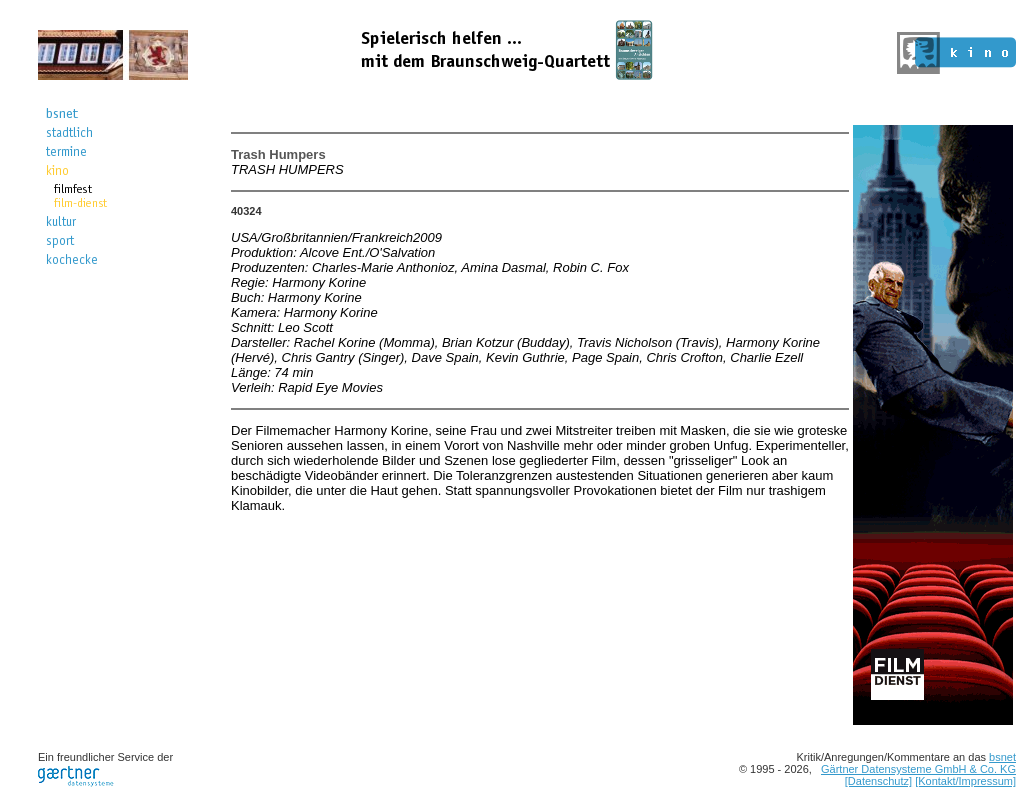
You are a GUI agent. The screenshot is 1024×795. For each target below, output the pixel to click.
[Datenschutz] (878, 781)
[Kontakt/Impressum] (965, 781)
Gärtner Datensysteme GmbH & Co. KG (918, 769)
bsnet (1002, 757)
